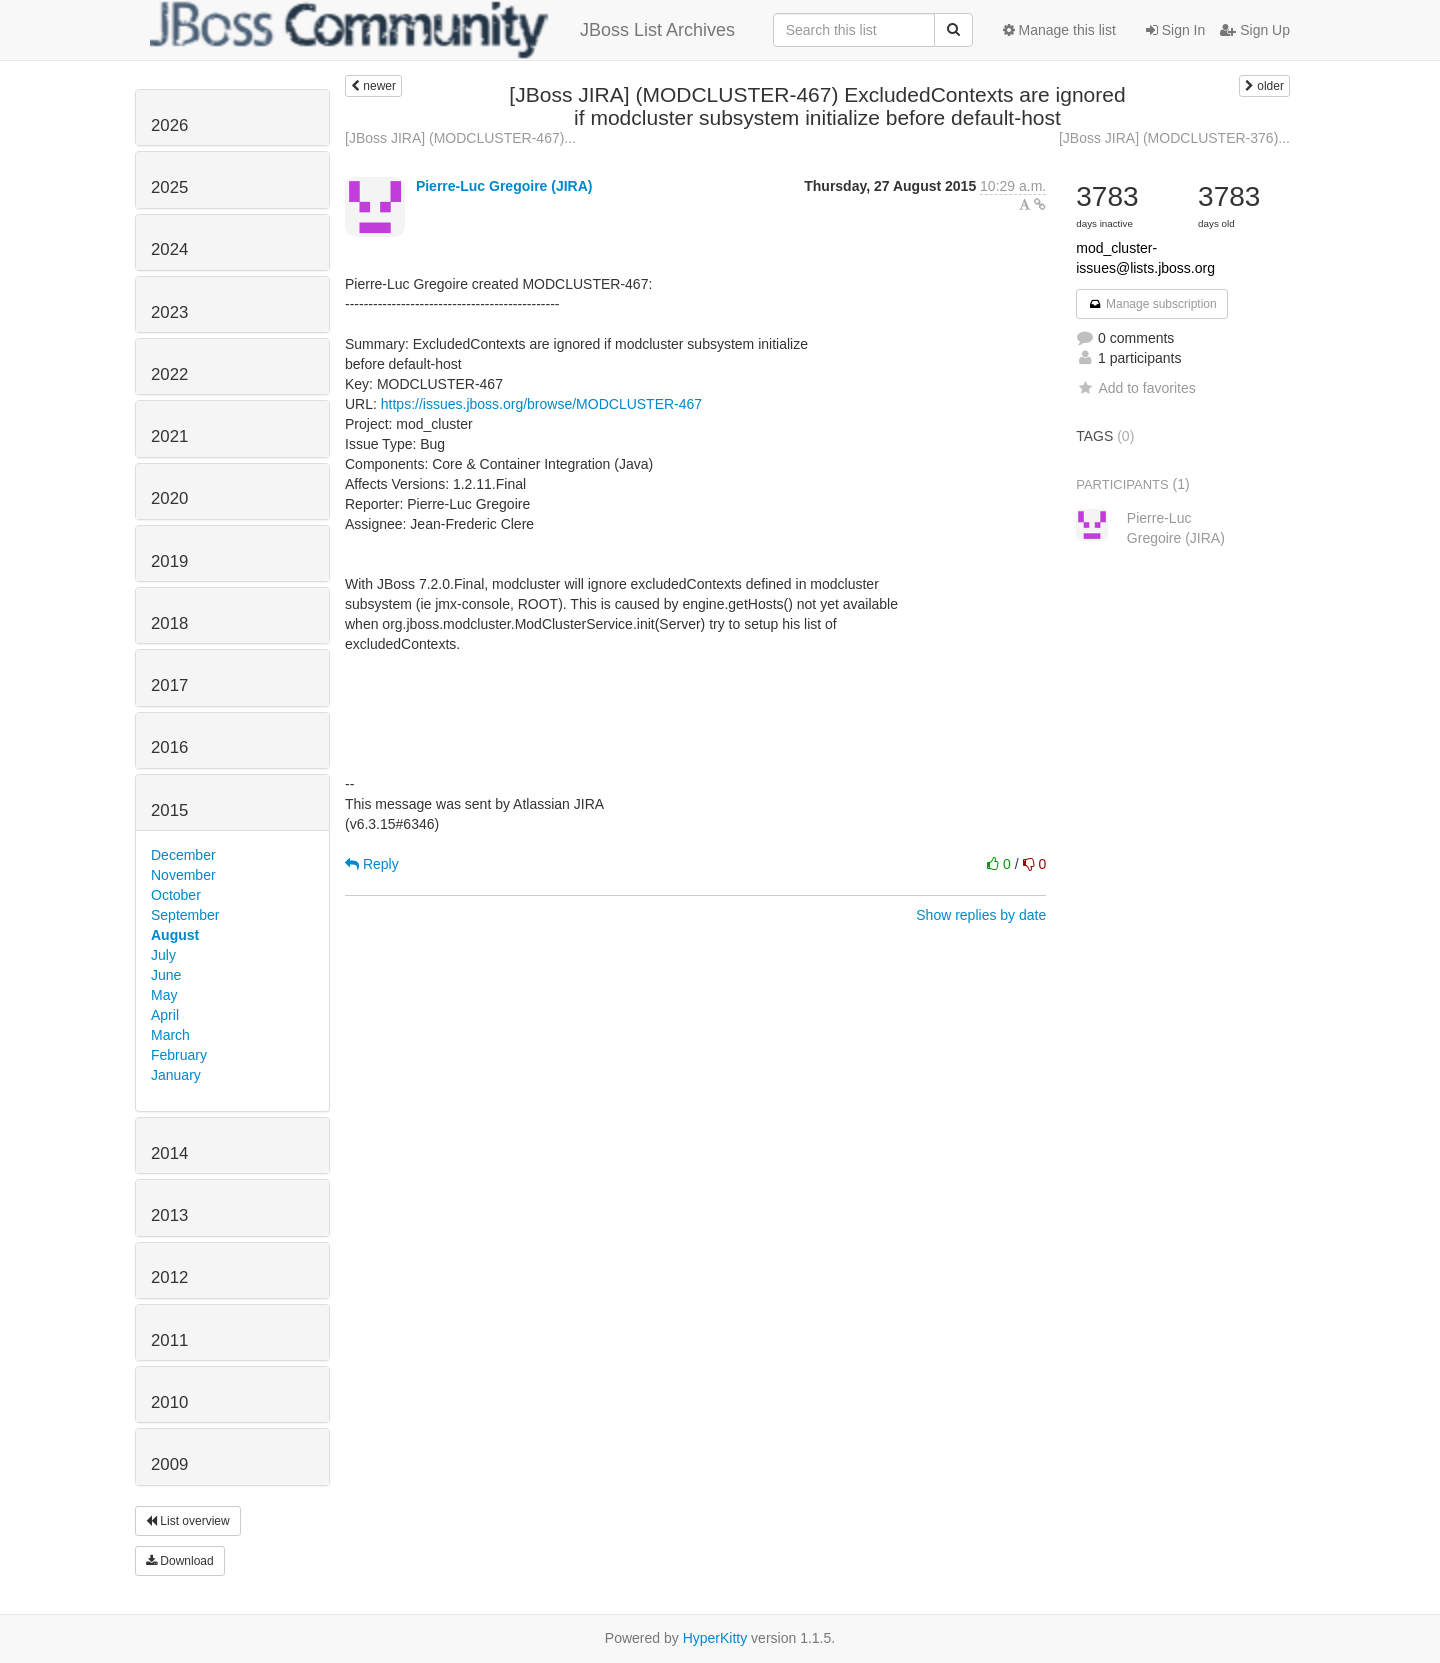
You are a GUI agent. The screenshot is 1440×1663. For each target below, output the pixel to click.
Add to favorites (1135, 388)
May (164, 995)
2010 (169, 1402)
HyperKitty (715, 1638)
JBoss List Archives (442, 30)
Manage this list (1059, 30)
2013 (169, 1215)
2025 (169, 187)
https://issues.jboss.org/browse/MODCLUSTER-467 (541, 404)
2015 (169, 810)
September (185, 915)
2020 (169, 498)
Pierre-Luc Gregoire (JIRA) (504, 186)
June (166, 975)
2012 (169, 1277)
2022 (169, 374)
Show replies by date (981, 915)
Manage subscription (1152, 304)
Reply (372, 864)
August (175, 935)
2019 (169, 561)
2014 (169, 1153)
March (170, 1035)
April (165, 1015)
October (176, 895)
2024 (169, 249)
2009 (169, 1464)
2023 (169, 312)
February (179, 1055)
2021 (169, 436)
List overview (188, 1521)
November (183, 875)
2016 (169, 747)
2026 (169, 125)
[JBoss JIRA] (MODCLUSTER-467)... (460, 138)
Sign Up (1255, 30)
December (183, 855)
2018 (169, 623)
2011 (169, 1340)
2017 (169, 685)
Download (180, 1561)
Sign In (1175, 30)
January (176, 1075)
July (163, 955)
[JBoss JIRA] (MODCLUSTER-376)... (1174, 138)
